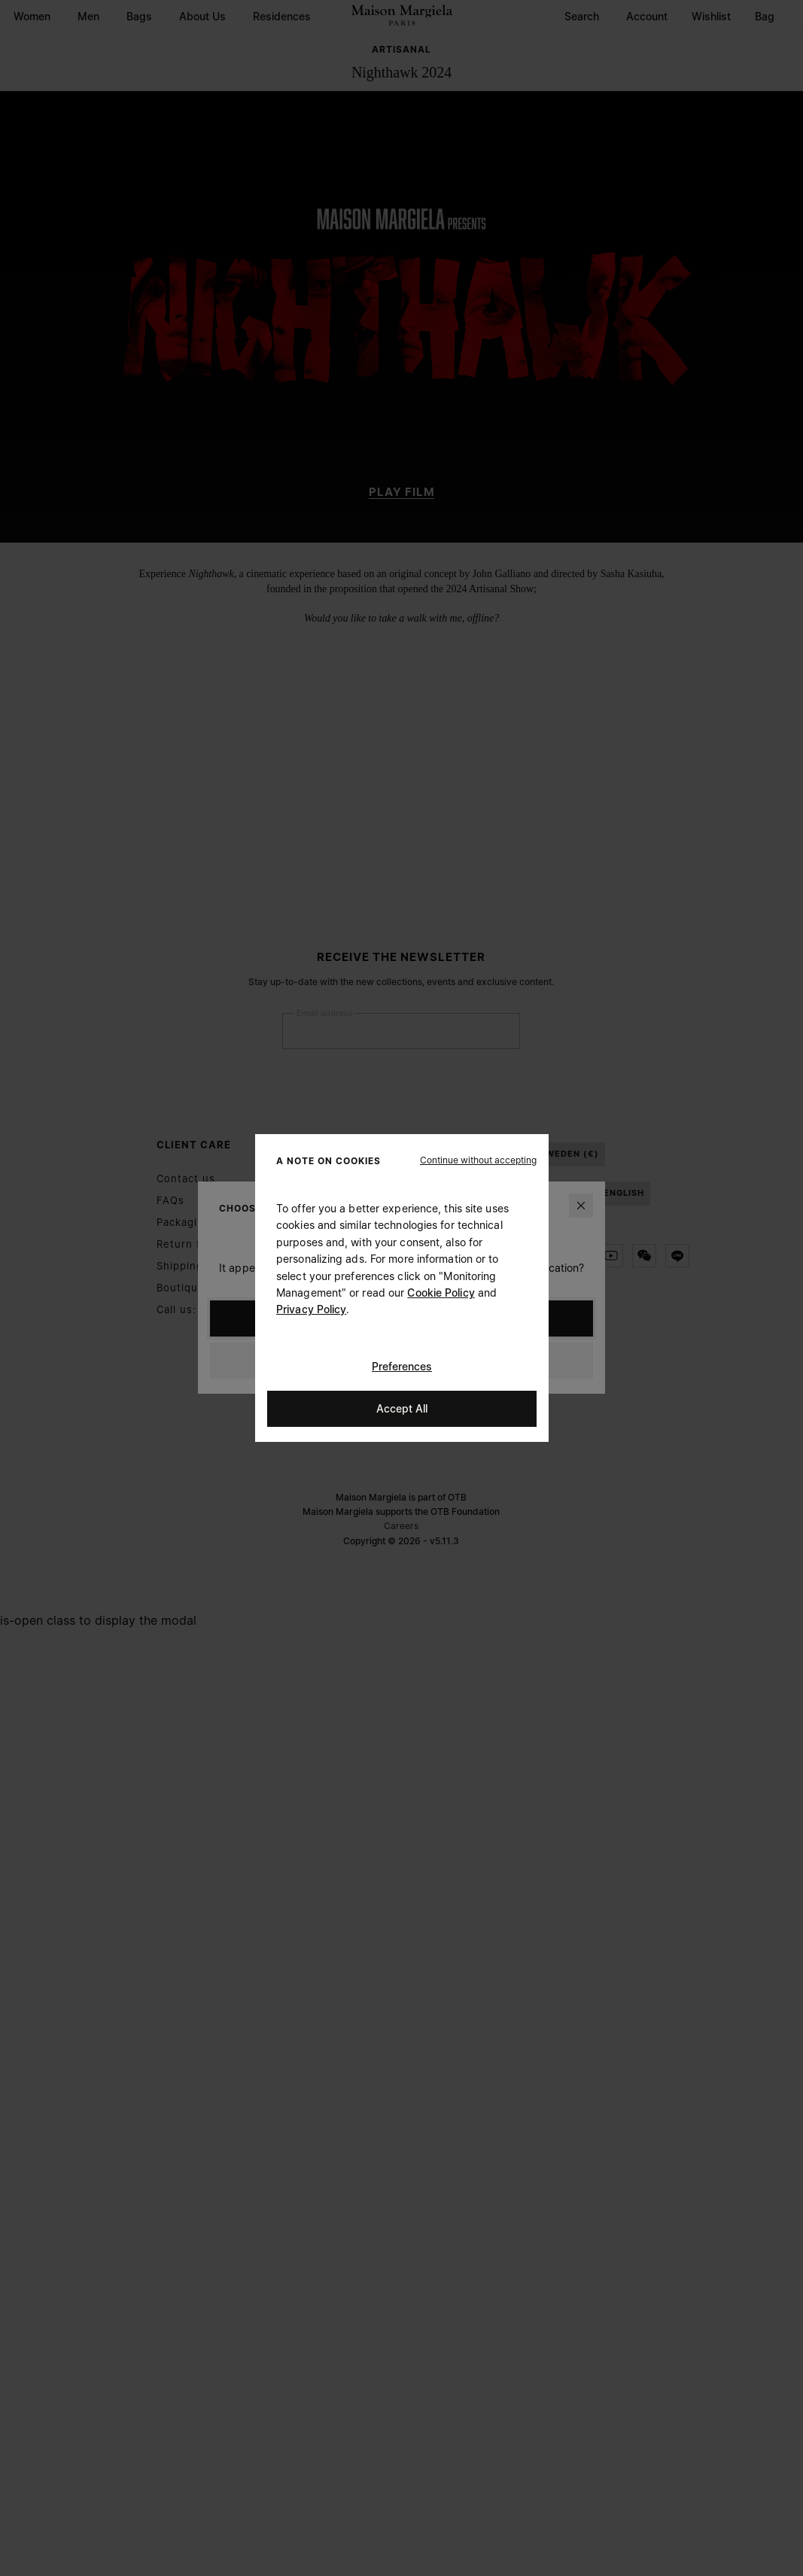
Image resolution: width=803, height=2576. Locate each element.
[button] (478, 1160)
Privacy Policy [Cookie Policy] (311, 1309)
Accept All (401, 1408)
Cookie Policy (440, 1292)
